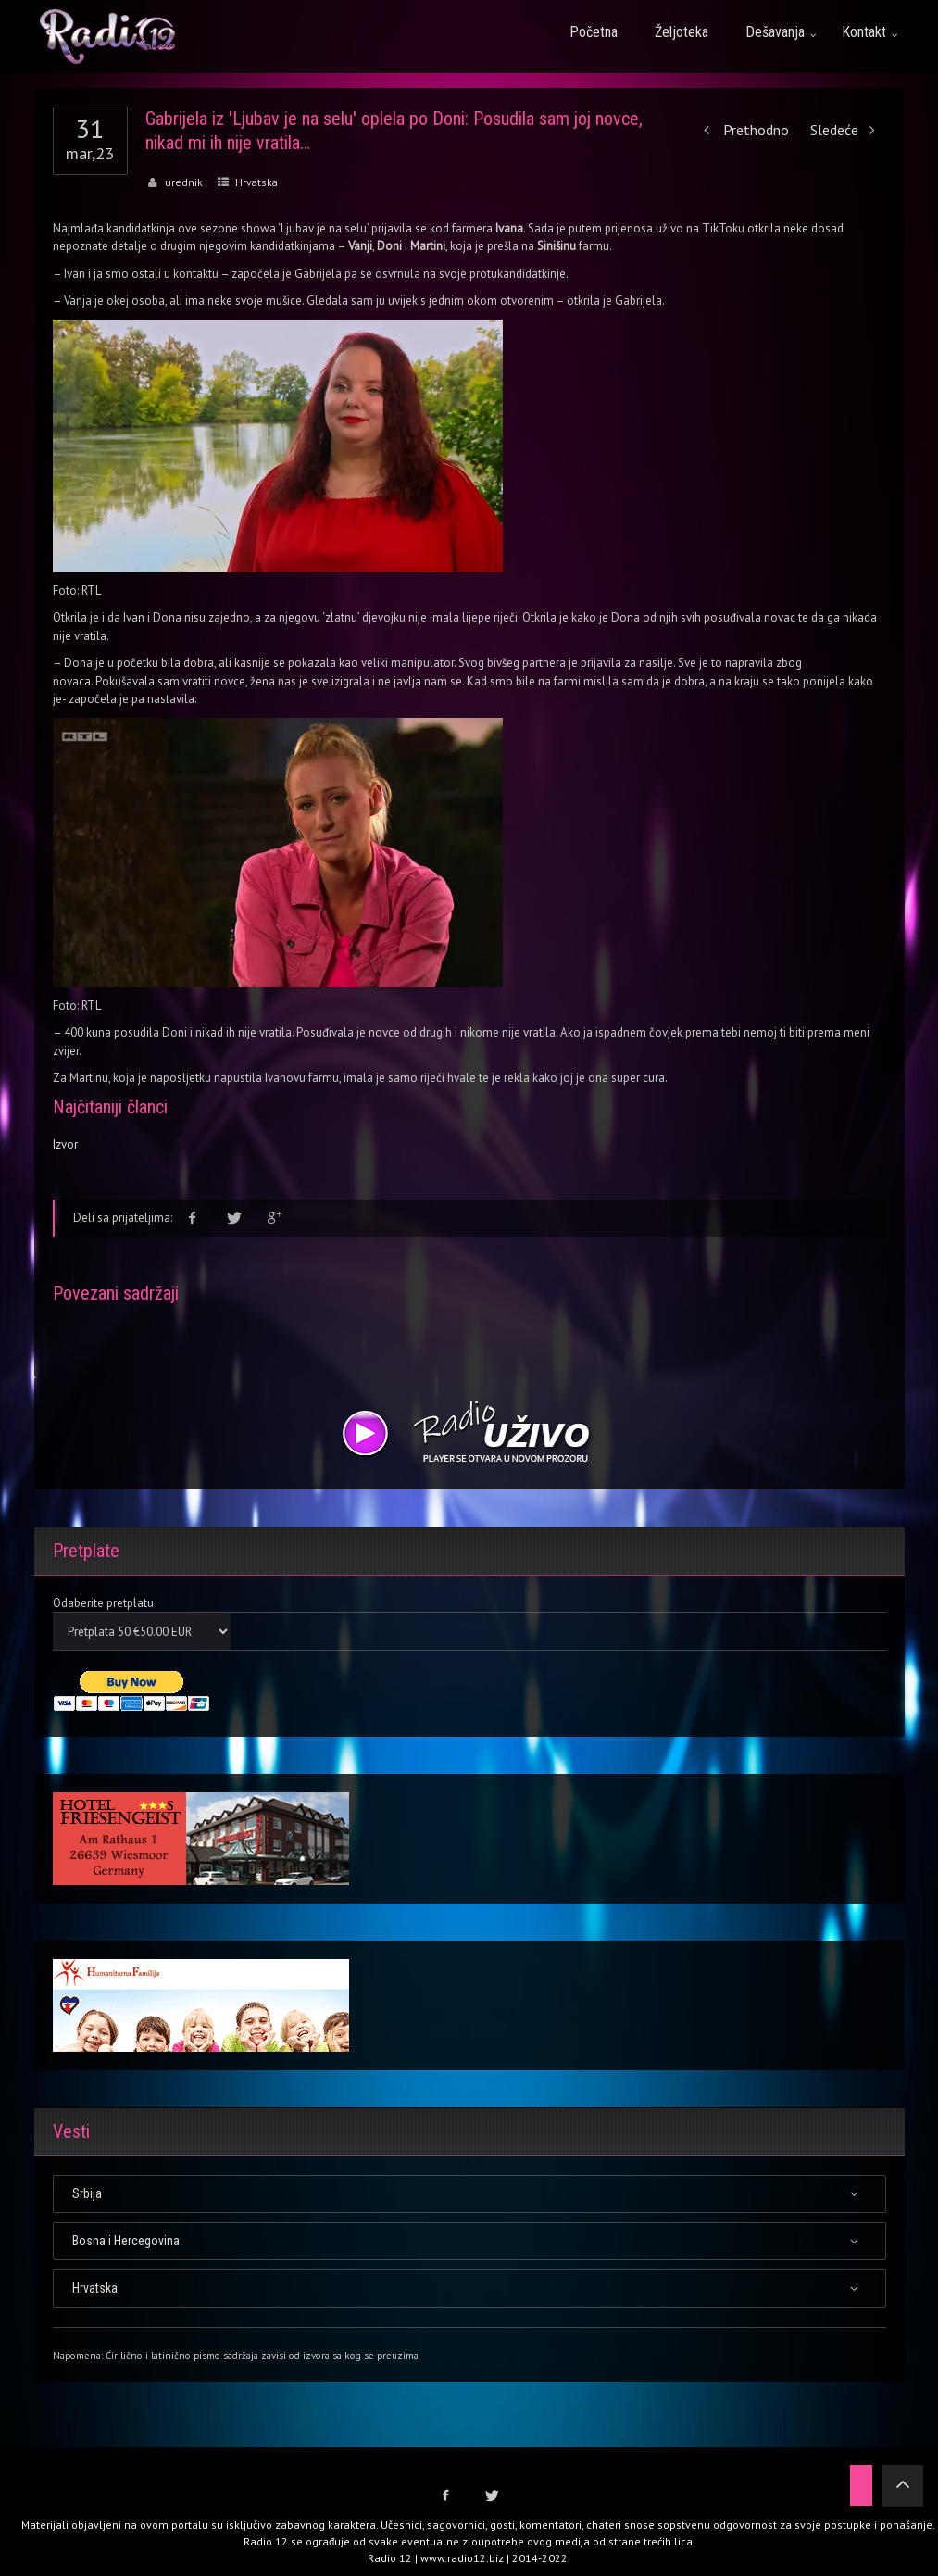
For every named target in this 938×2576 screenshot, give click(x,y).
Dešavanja (775, 32)
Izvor (65, 1144)
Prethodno (742, 129)
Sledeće (848, 129)
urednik (184, 182)
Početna (593, 32)
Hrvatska (256, 182)
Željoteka (681, 32)
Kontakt (864, 32)
